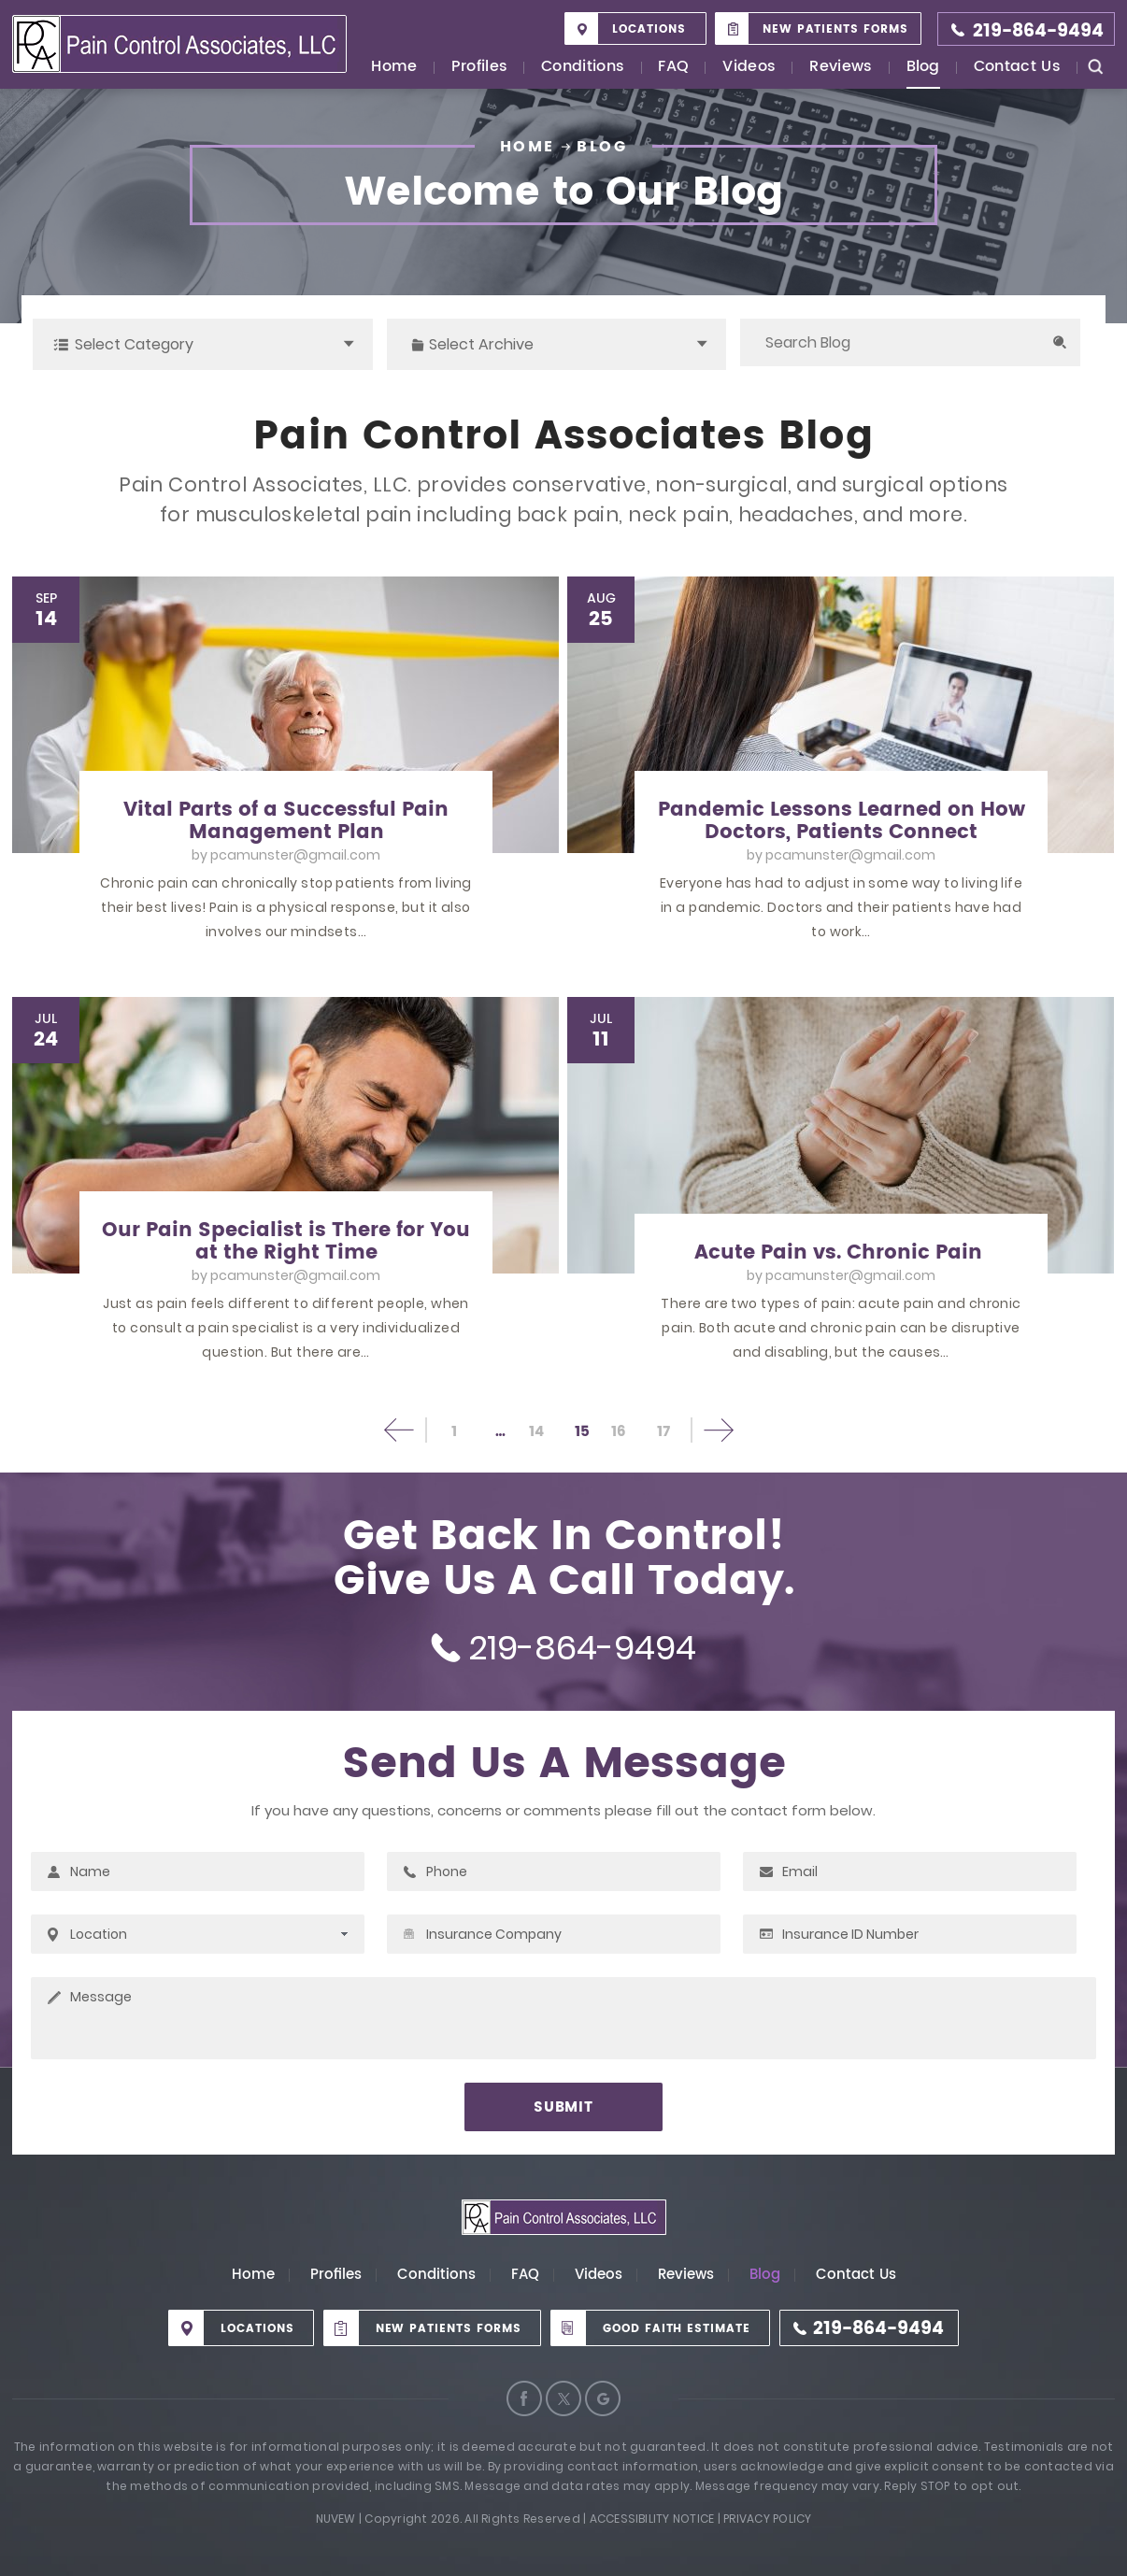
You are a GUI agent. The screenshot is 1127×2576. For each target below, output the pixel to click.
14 (536, 1432)
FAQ (673, 67)
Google (603, 2398)
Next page (717, 1430)
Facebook (524, 2398)
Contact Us (1017, 67)
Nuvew (336, 2518)
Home (394, 67)
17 (663, 1432)
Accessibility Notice (652, 2518)
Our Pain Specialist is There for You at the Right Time (286, 1242)
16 (618, 1432)
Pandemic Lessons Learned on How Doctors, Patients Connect (841, 821)
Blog (923, 67)
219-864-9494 (1038, 31)
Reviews (840, 67)
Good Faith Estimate (676, 2329)
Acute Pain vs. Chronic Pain (841, 1253)
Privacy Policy (767, 2518)
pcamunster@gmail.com (295, 855)
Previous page (400, 1430)
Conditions (582, 67)
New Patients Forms (835, 29)
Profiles (479, 67)
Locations (649, 29)
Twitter (563, 2398)
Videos (749, 67)
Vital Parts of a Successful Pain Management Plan (286, 821)
